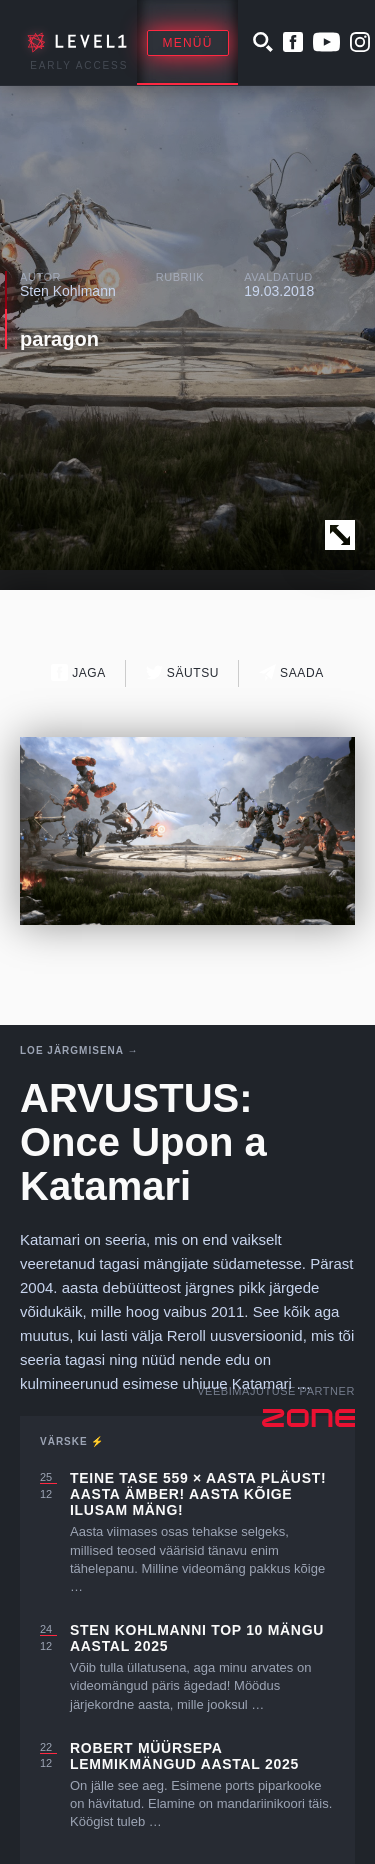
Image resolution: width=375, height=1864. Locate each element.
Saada (291, 672)
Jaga (78, 672)
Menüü (188, 43)
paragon (59, 339)
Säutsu (182, 672)
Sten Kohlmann (68, 291)
